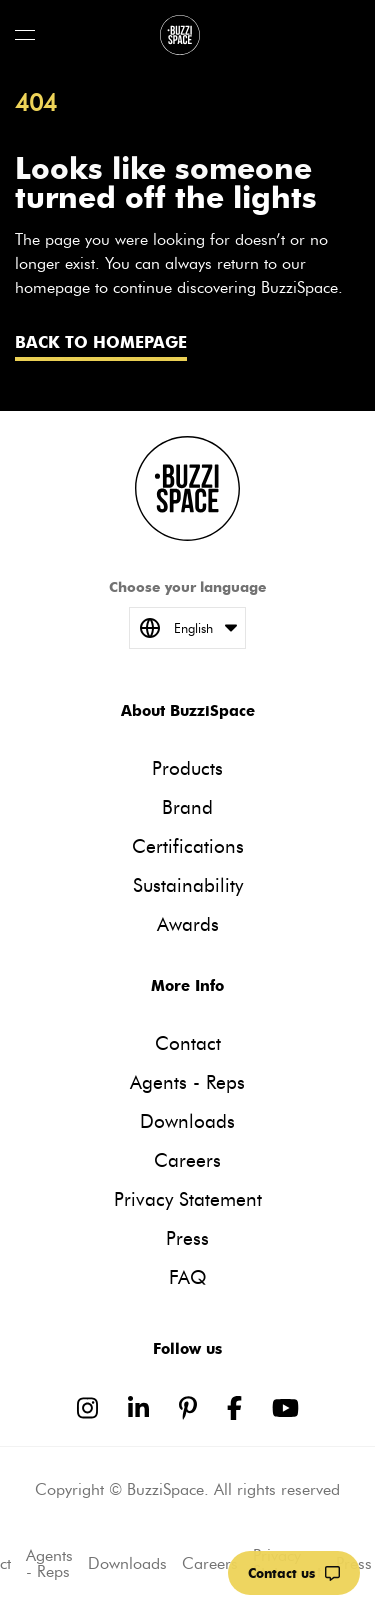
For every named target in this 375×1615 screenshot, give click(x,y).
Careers (187, 1160)
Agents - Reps (187, 1082)
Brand (187, 807)
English (187, 628)
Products (187, 768)
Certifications (188, 846)
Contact (188, 1043)
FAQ (188, 1277)
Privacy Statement (188, 1199)
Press (187, 1238)
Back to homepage (101, 342)
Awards (188, 924)
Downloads (187, 1121)
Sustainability (188, 885)
